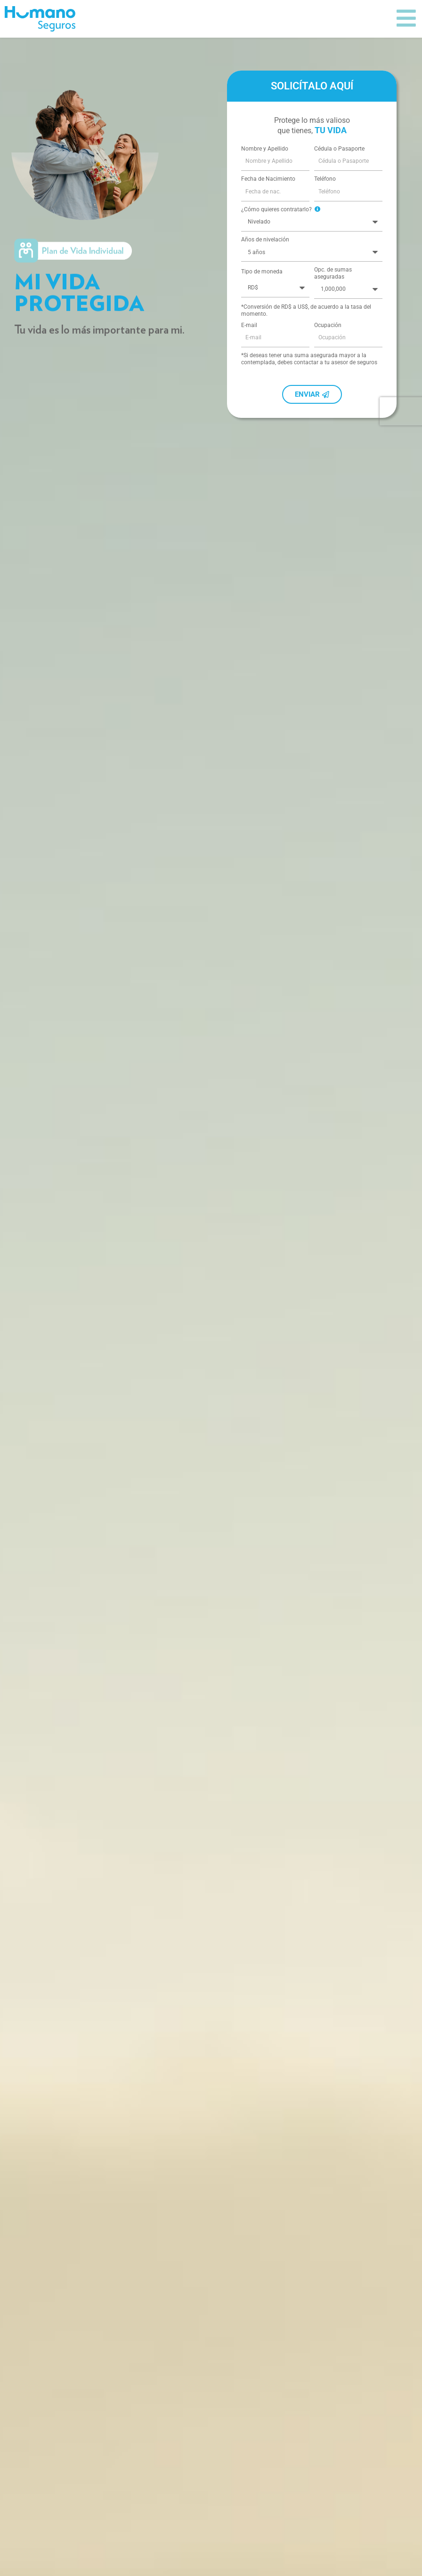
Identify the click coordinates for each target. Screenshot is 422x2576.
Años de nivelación (265, 269)
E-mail (249, 355)
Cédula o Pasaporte (339, 178)
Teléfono (325, 208)
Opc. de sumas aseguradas (333, 303)
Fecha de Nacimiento (268, 208)
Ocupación (327, 355)
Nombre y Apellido (264, 178)
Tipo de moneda (262, 301)
